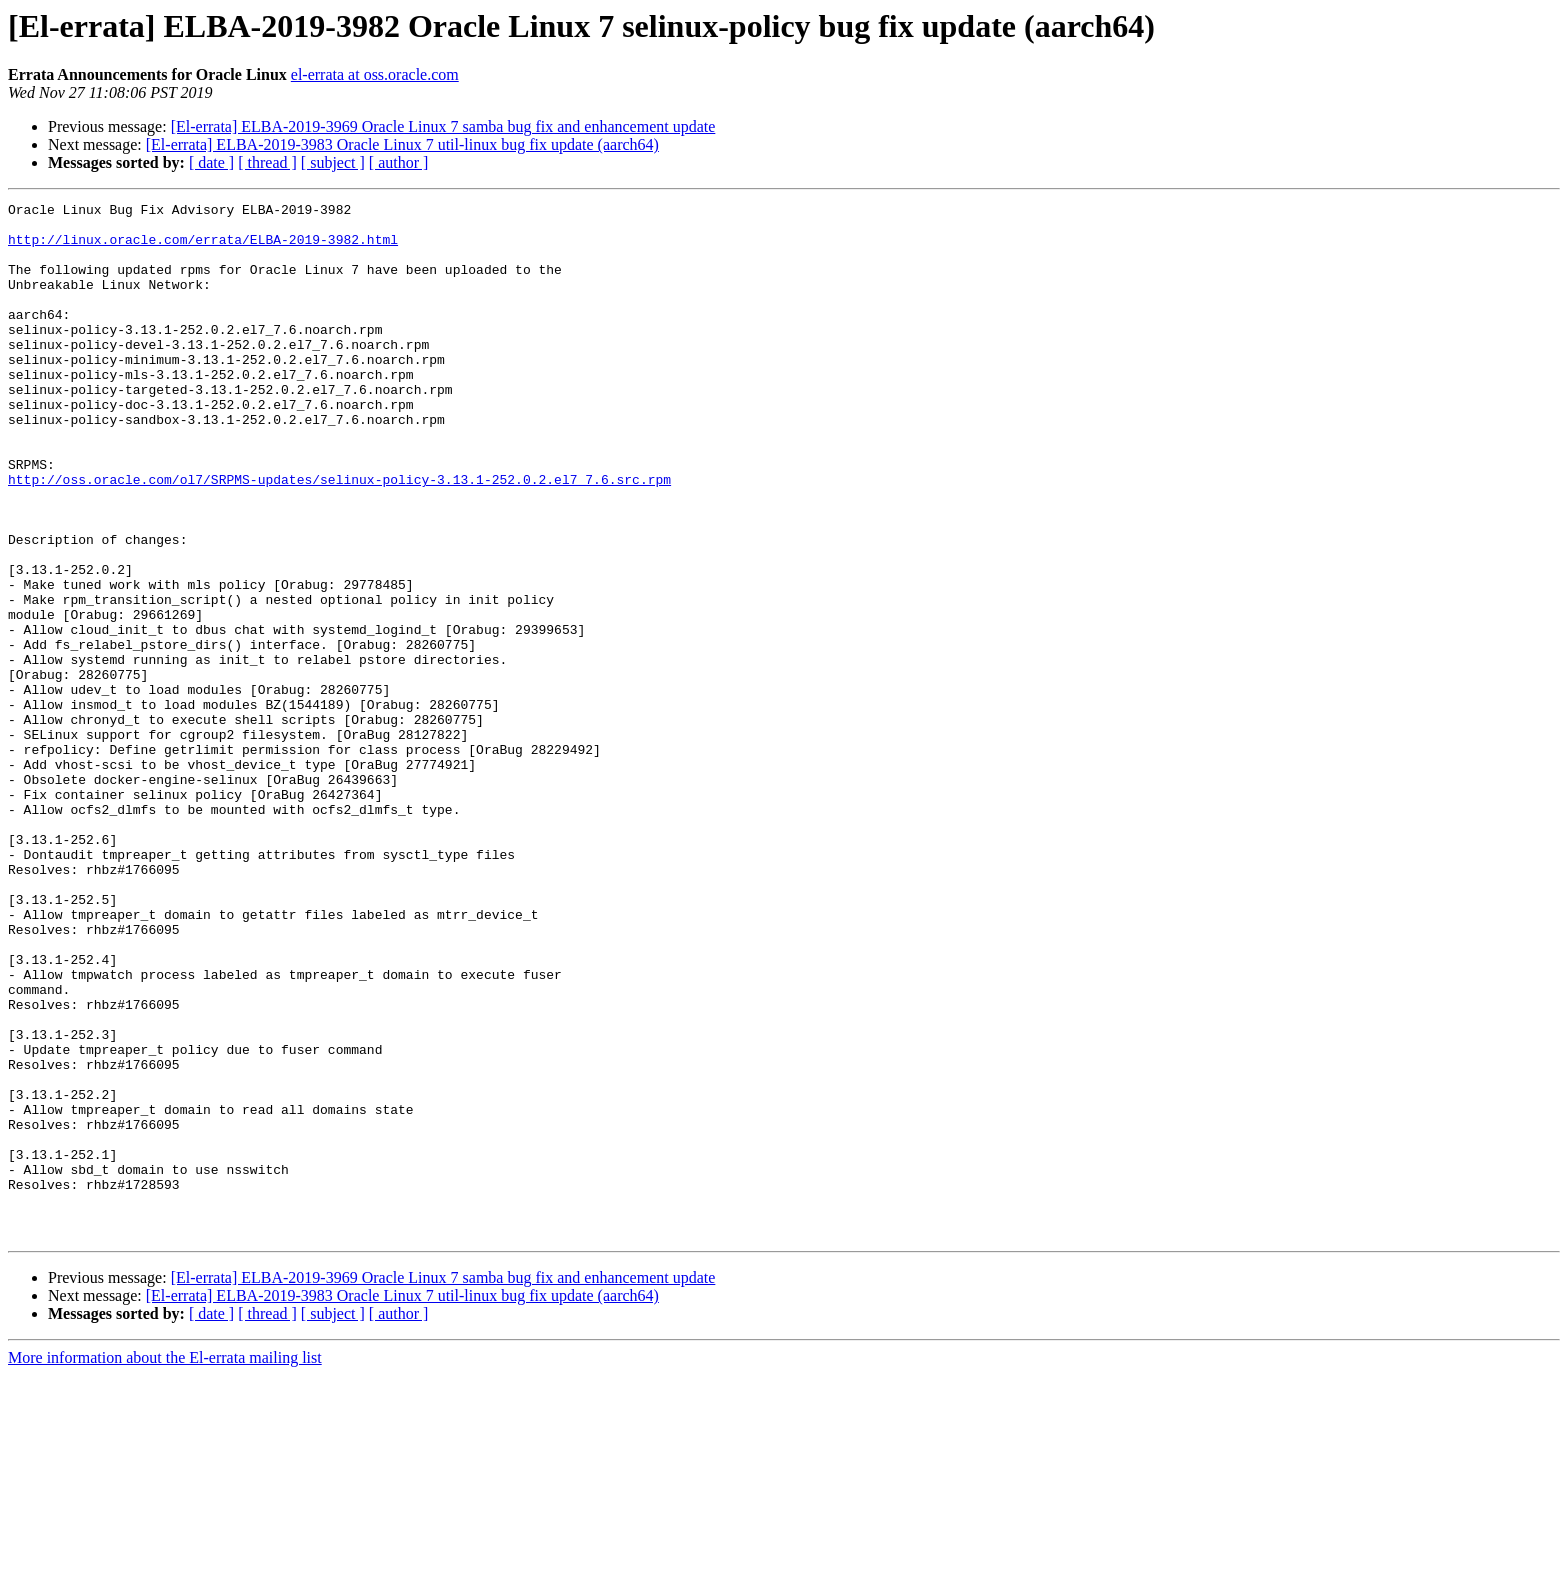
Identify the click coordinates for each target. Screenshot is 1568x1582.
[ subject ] (333, 162)
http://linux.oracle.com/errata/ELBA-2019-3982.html (203, 248)
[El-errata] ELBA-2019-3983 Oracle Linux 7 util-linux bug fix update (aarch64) (402, 144)
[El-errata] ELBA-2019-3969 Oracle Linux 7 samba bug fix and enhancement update (443, 126)
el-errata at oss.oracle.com (375, 74)
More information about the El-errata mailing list (165, 1564)
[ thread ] (267, 162)
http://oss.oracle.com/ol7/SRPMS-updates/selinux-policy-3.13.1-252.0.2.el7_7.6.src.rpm (339, 536)
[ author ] (399, 162)
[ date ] (211, 162)
